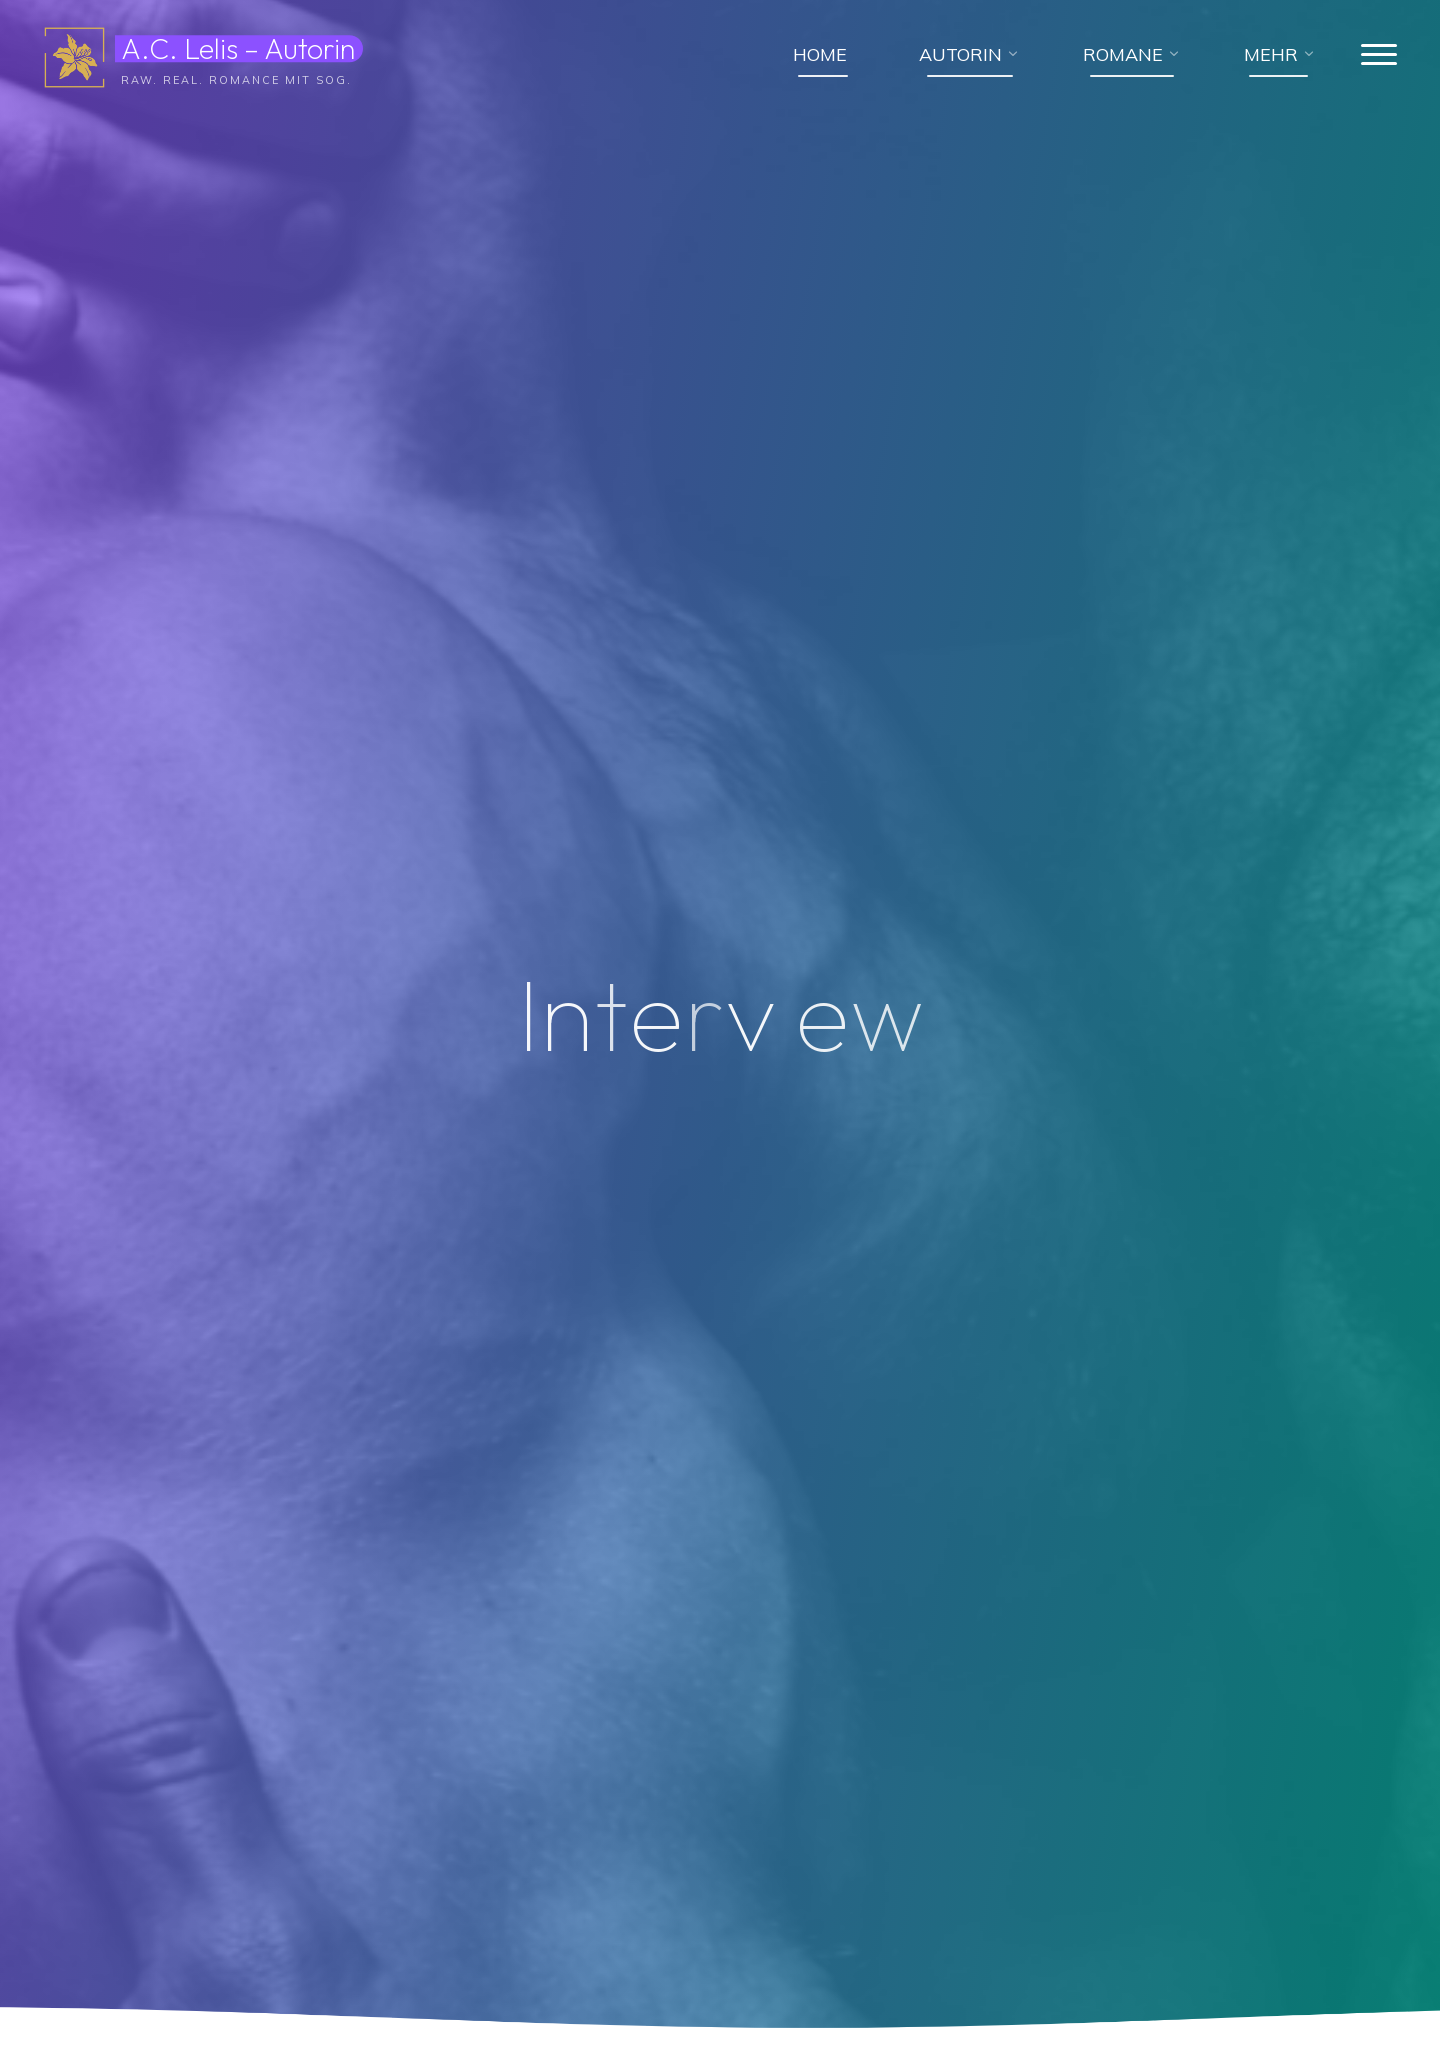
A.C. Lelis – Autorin (240, 48)
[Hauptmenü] (1377, 55)
